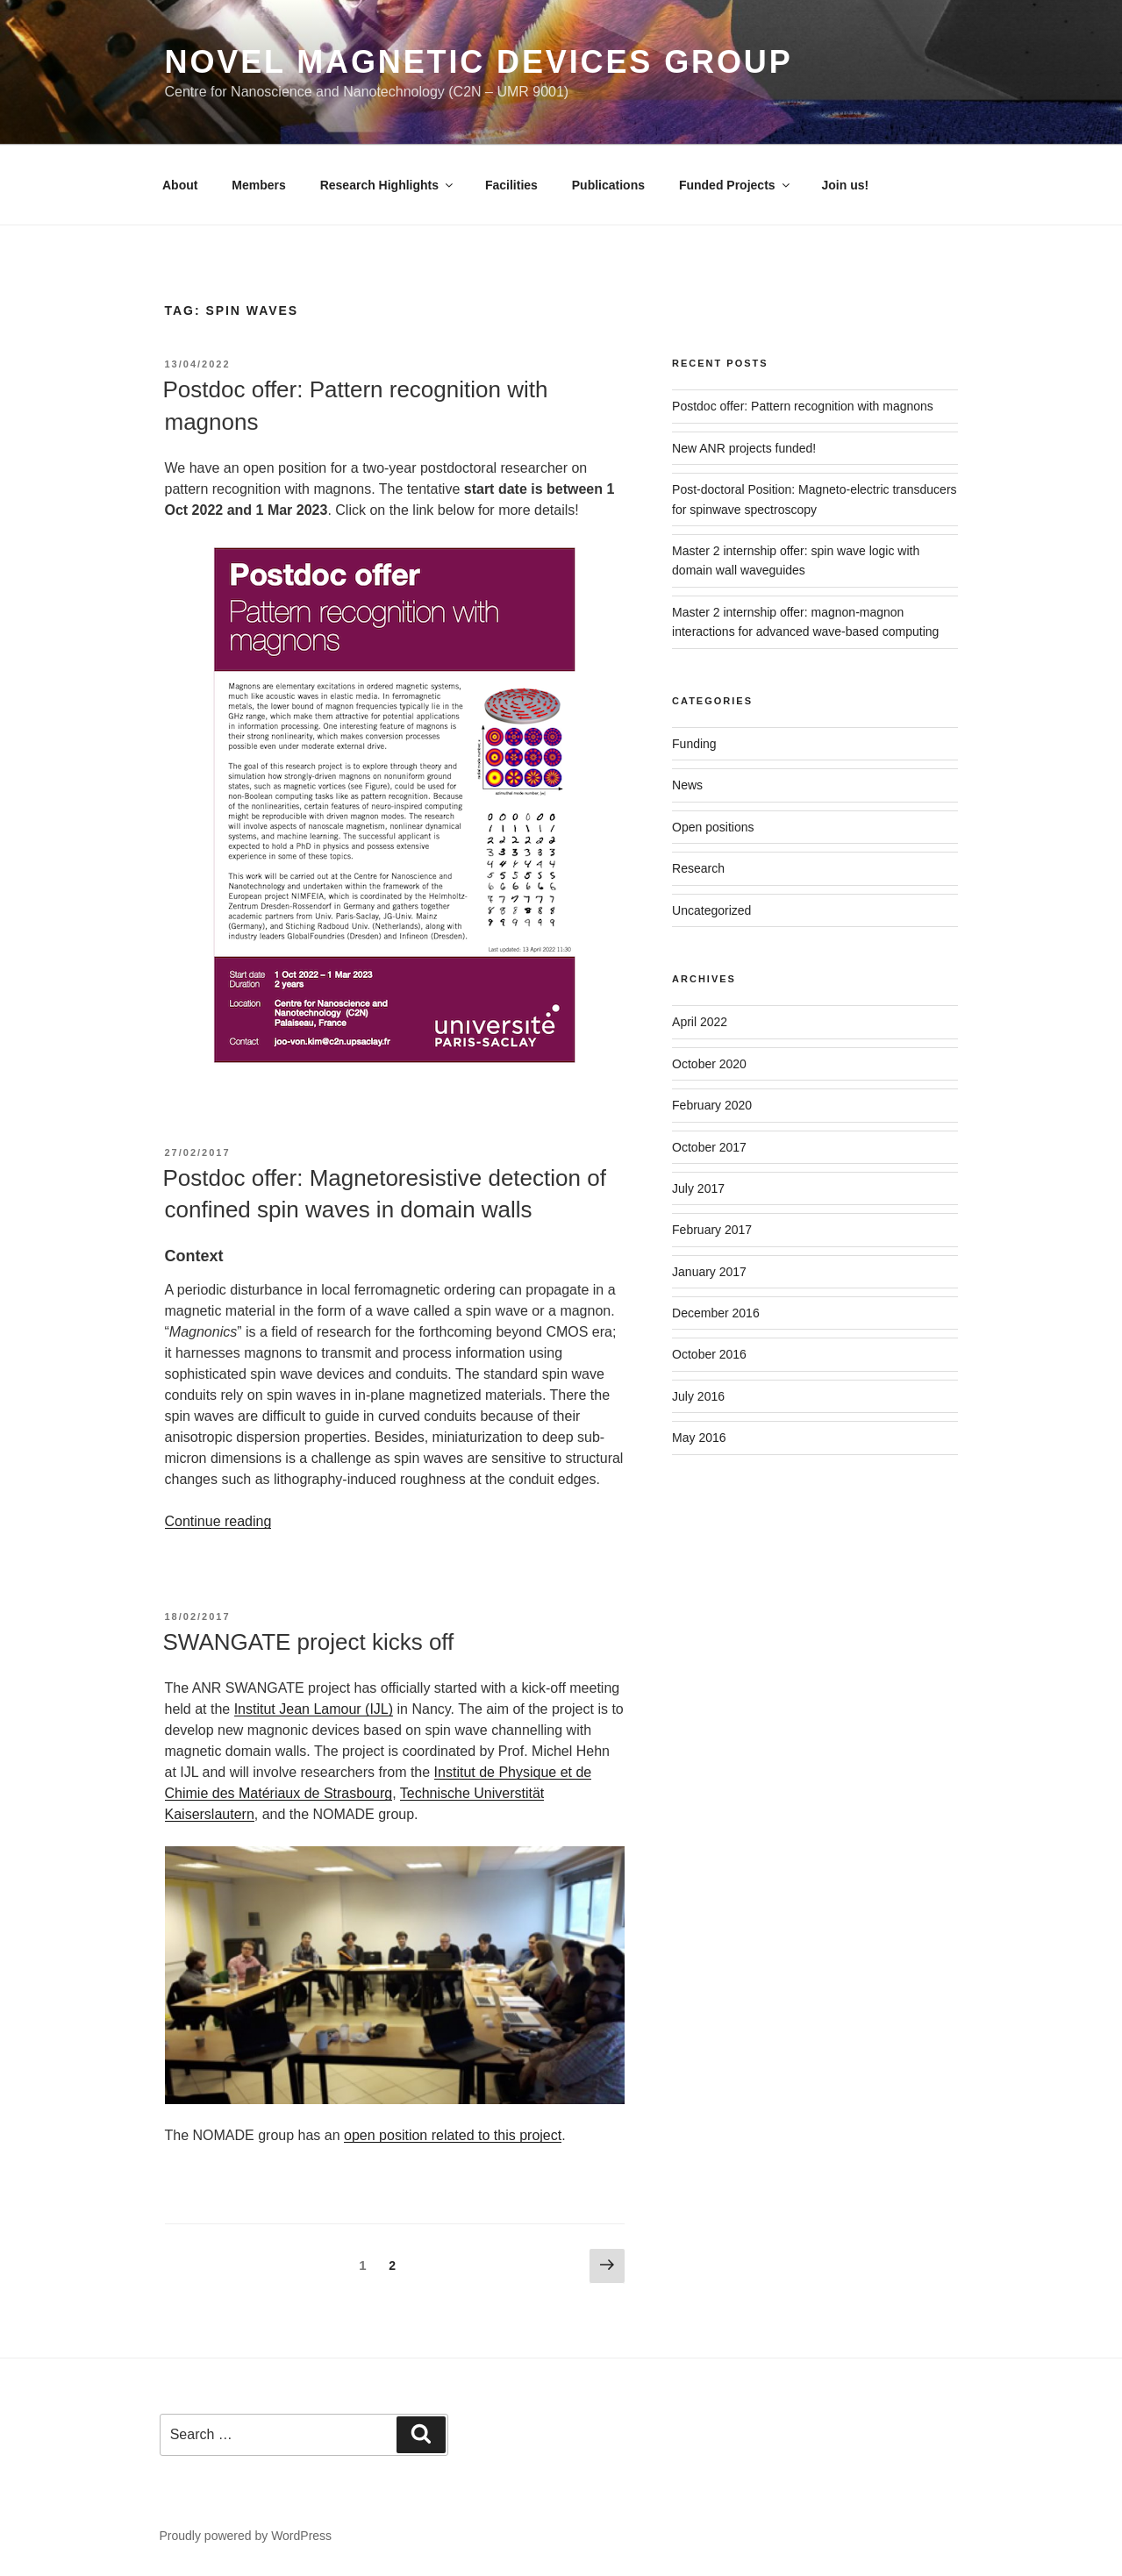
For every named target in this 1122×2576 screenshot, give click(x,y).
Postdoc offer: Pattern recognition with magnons (802, 406)
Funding (694, 744)
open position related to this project (452, 2135)
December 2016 (716, 1313)
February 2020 (712, 1105)
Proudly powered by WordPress (246, 2536)
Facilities (511, 185)
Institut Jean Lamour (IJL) (313, 1709)
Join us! (844, 185)
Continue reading (218, 1521)
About (179, 185)
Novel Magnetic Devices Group (479, 62)
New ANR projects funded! (744, 448)
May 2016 (698, 1438)
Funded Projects (735, 185)
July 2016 (698, 1396)
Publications (608, 185)
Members (258, 185)
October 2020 (709, 1064)
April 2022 (699, 1022)
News (687, 785)
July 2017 (698, 1188)
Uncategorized (711, 910)
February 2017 (712, 1230)
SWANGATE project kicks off (308, 1642)
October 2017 (709, 1147)
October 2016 (709, 1354)
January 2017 (709, 1272)
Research (698, 868)
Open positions (713, 827)
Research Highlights (387, 185)
